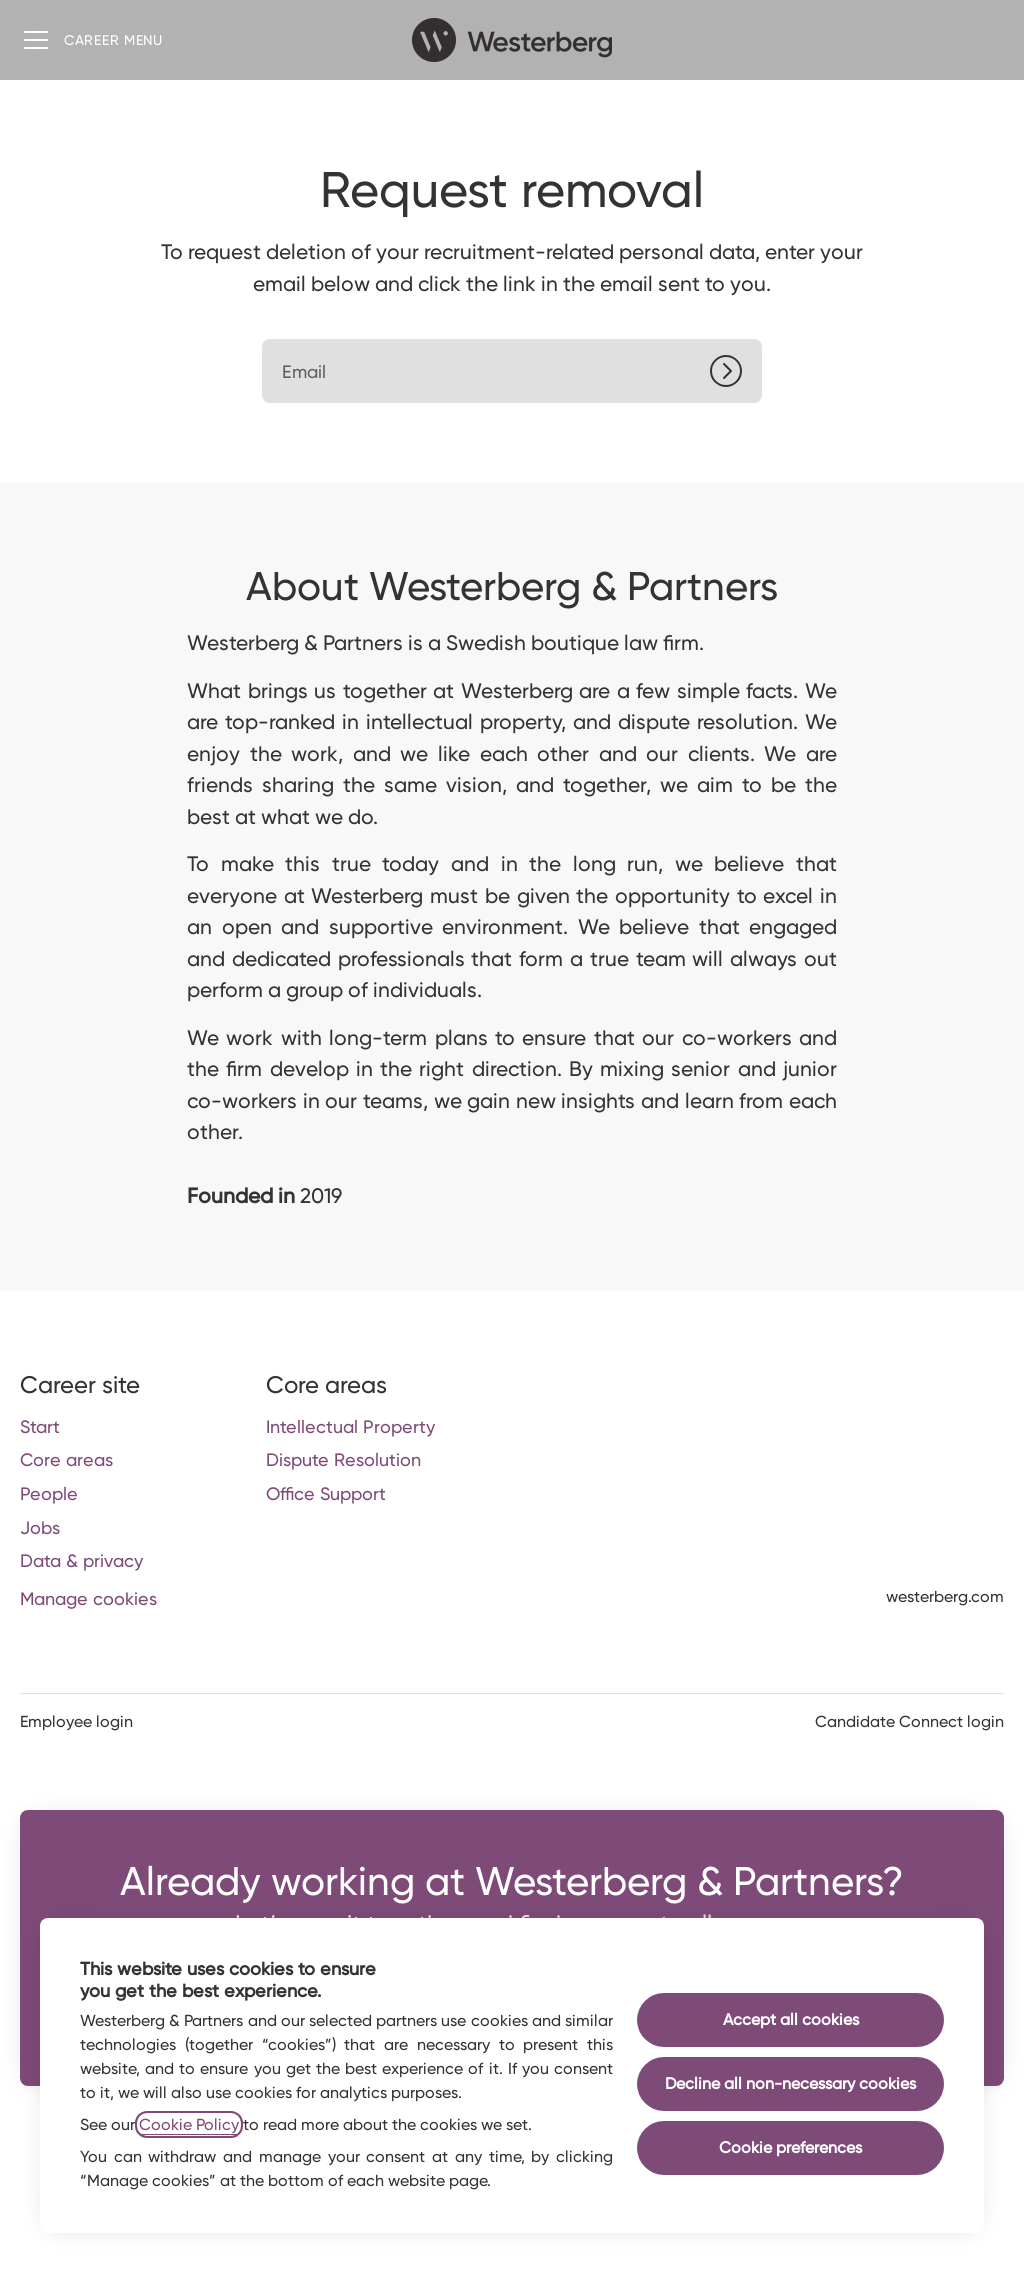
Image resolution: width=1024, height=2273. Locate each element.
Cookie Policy (189, 2124)
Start (40, 1426)
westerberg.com (945, 1596)
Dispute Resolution (343, 1459)
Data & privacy (81, 1560)
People (49, 1493)
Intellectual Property (350, 1426)
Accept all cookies (791, 2019)
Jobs (40, 1527)
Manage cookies (88, 1598)
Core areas (66, 1459)
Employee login (76, 1721)
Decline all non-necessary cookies (790, 2083)
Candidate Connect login (909, 1721)
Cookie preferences (790, 2147)
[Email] (512, 371)
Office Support (326, 1493)
